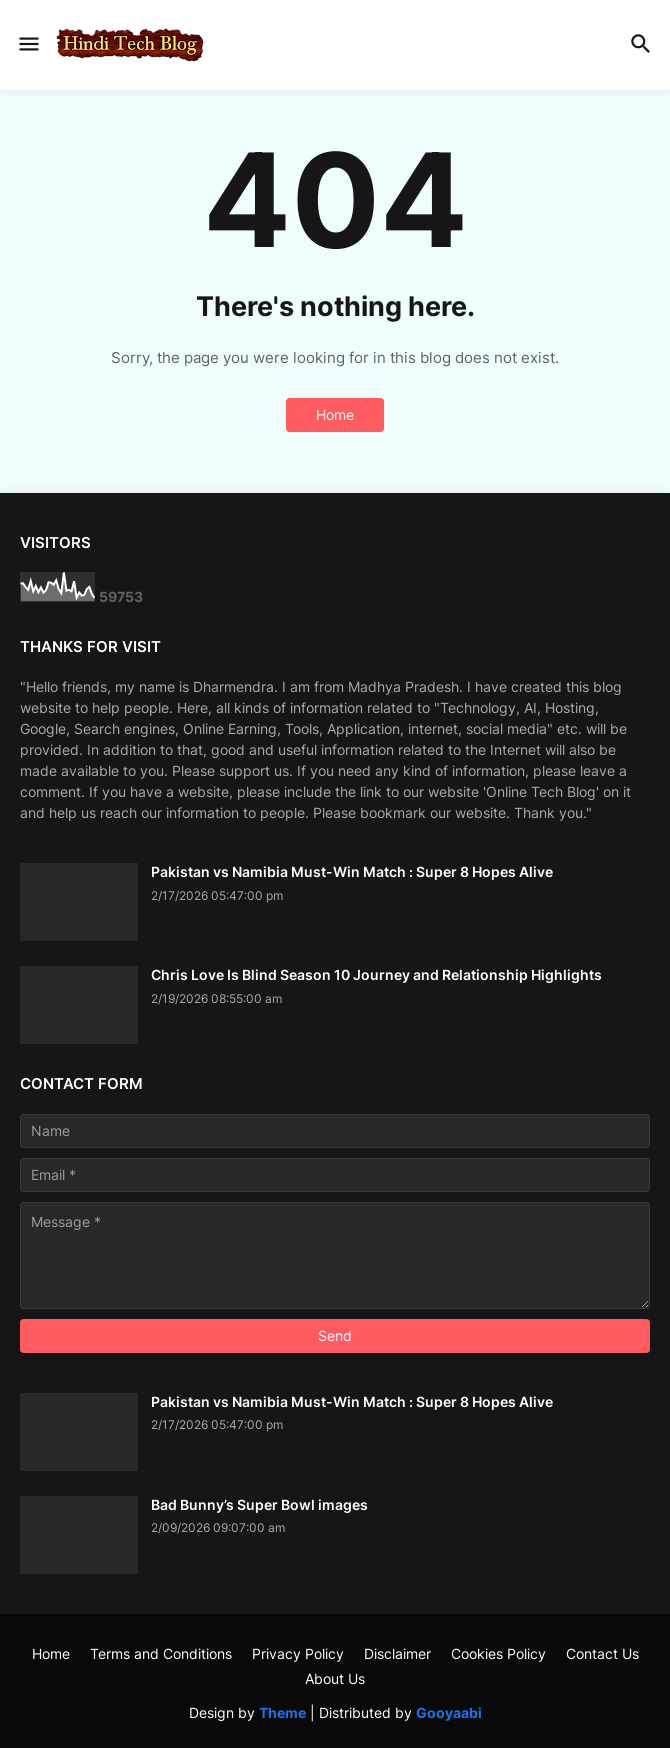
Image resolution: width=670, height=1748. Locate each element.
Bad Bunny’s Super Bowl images (259, 1504)
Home (335, 414)
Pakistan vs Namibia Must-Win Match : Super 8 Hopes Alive (352, 871)
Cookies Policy (498, 1653)
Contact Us (602, 1653)
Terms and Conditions (161, 1653)
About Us (335, 1678)
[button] (27, 45)
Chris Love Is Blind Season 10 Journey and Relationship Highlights (376, 974)
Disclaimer (397, 1653)
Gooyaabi (449, 1712)
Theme (282, 1712)
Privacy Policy (298, 1653)
